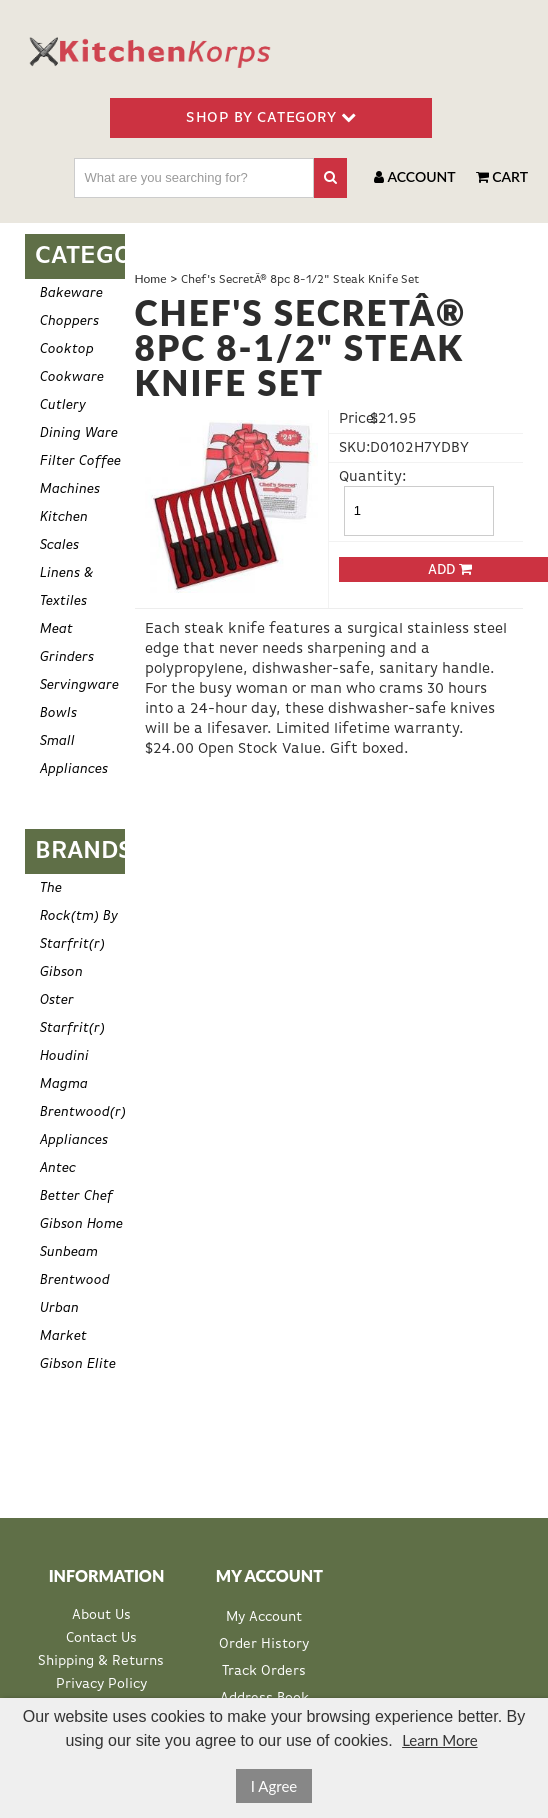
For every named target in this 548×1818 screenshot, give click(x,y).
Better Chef (76, 1196)
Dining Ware (79, 433)
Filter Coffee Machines (80, 475)
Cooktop (67, 349)
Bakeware (71, 293)
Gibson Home (81, 1224)
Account (414, 176)
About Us (101, 1615)
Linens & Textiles (66, 587)
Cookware (72, 377)
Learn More (439, 1740)
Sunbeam (69, 1252)
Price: (353, 418)
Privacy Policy (101, 1684)
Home (151, 278)
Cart (502, 176)
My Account (264, 1617)
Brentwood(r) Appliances (82, 1126)
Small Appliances (74, 755)
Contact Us (101, 1638)
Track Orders (264, 1671)
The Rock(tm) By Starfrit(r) (79, 916)
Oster (57, 1000)
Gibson (61, 972)
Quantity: (353, 476)
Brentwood (75, 1280)
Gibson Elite (78, 1364)
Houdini (64, 1056)
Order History (264, 1644)
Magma (64, 1084)
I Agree (274, 1786)
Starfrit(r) (72, 1028)
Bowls (58, 713)
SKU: (353, 447)
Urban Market (63, 1322)
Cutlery (63, 405)
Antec (58, 1168)
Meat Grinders (67, 643)
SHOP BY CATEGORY (271, 117)
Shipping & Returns (101, 1661)
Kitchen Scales (64, 531)
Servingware (79, 685)
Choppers (69, 321)
